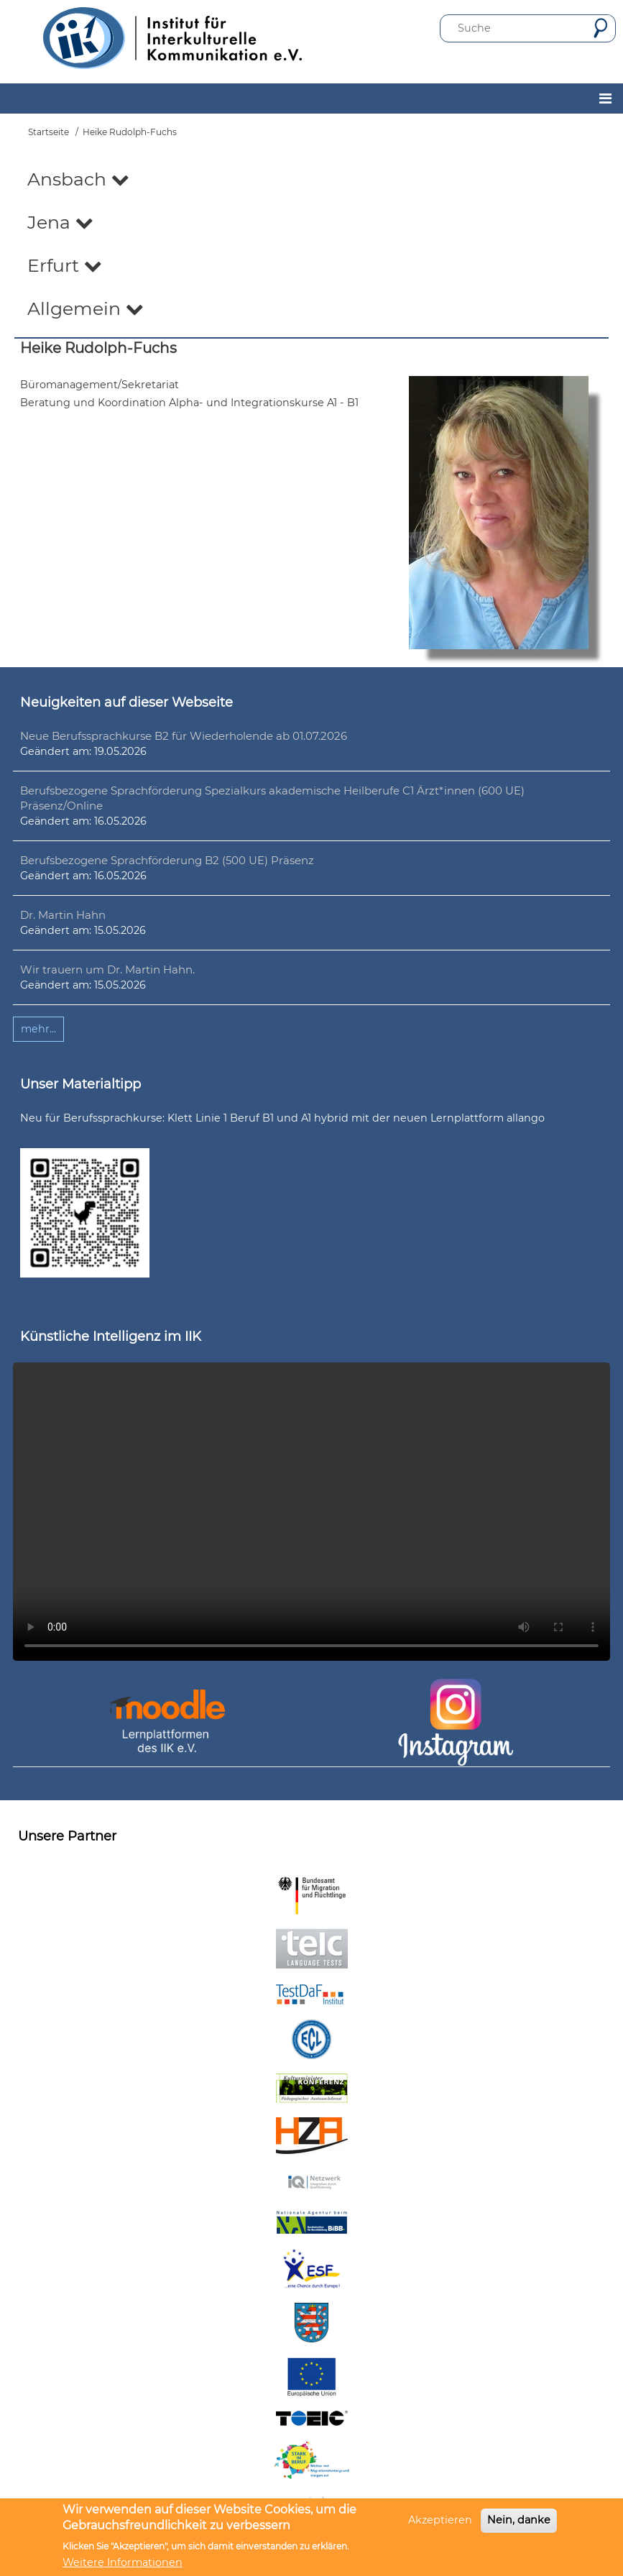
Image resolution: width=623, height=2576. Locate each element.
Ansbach (78, 179)
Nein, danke (518, 2519)
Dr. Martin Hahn (63, 915)
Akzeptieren (440, 2519)
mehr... (38, 1028)
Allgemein (85, 308)
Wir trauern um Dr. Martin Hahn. (107, 969)
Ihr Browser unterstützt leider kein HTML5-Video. (311, 1511)
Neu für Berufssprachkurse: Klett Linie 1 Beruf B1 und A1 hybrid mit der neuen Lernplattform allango (282, 1117)
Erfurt (64, 265)
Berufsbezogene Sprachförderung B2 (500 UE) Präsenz (167, 860)
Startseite (48, 132)
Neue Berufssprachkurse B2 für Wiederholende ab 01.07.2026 (183, 736)
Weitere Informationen (123, 2562)
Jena (60, 222)
